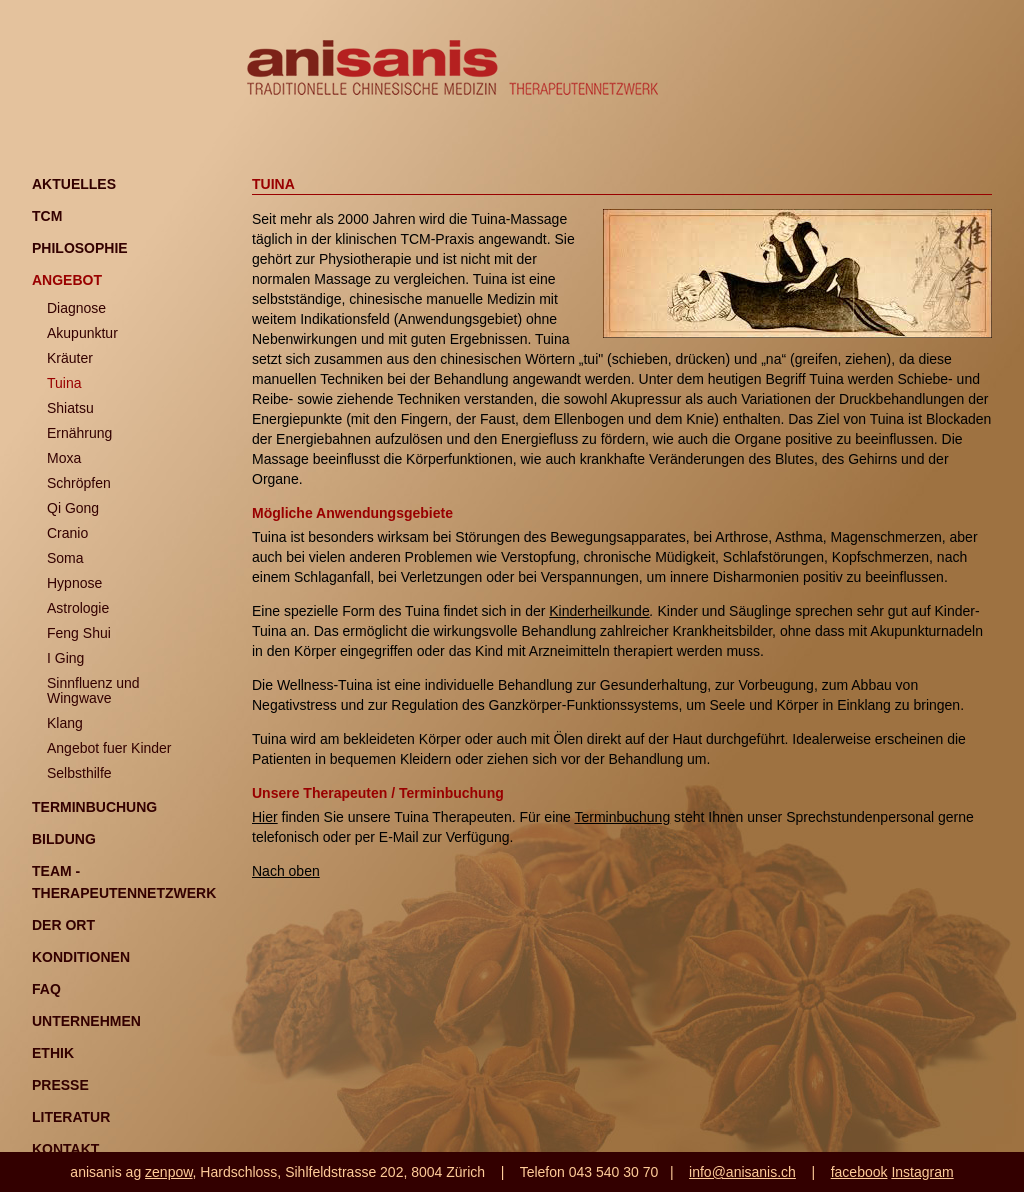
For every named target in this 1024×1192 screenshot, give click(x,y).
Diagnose (76, 308)
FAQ (46, 989)
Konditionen (81, 957)
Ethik (53, 1053)
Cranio (67, 533)
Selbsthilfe (79, 773)
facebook (859, 1172)
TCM (47, 216)
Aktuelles (74, 184)
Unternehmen (86, 1021)
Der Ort (63, 925)
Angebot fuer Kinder (109, 748)
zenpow (168, 1172)
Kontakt (65, 1149)
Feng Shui (79, 633)
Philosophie (80, 248)
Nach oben (286, 871)
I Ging (65, 658)
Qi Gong (73, 508)
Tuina (64, 383)
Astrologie (78, 608)
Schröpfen (79, 483)
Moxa (64, 458)
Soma (65, 558)
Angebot (67, 280)
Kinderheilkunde (599, 611)
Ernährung (79, 433)
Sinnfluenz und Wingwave (93, 690)
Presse (60, 1085)
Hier (265, 817)
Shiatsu (70, 408)
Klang (65, 723)
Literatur (71, 1117)
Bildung (64, 839)
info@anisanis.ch (742, 1172)
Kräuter (70, 358)
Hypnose (74, 583)
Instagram (922, 1172)
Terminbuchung (94, 807)
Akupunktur (82, 333)
